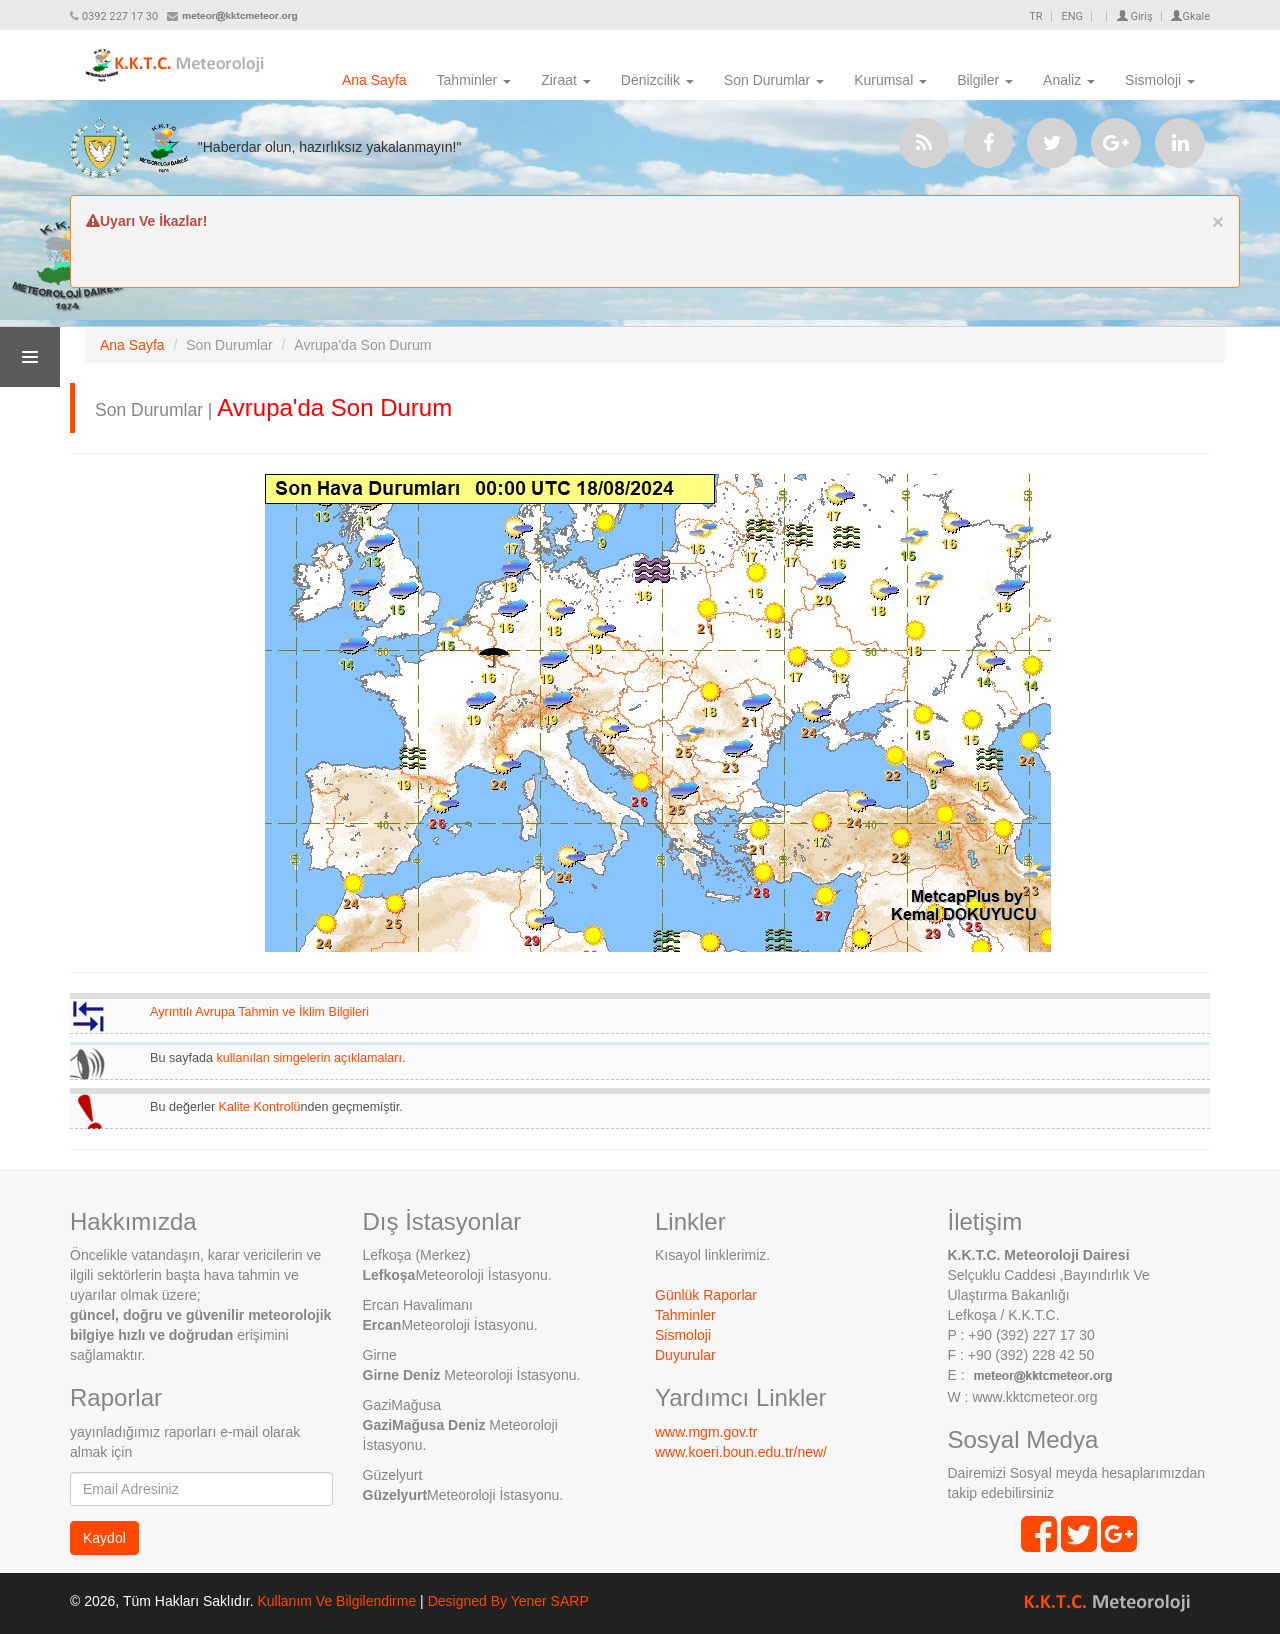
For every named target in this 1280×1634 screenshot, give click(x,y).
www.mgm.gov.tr (706, 1432)
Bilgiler (985, 80)
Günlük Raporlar (706, 1295)
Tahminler (474, 80)
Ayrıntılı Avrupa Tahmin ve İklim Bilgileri (259, 1012)
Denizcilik (657, 80)
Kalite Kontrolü (260, 1107)
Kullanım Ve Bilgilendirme (336, 1601)
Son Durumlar (774, 80)
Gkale (1190, 16)
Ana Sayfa (374, 80)
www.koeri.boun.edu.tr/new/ (741, 1452)
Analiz (1069, 80)
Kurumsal (890, 80)
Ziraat (566, 80)
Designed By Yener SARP (508, 1601)
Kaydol (104, 1538)
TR (1035, 16)
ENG (1072, 16)
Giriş (1135, 16)
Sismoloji (1160, 80)
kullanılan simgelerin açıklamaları (310, 1058)
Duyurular (685, 1355)
